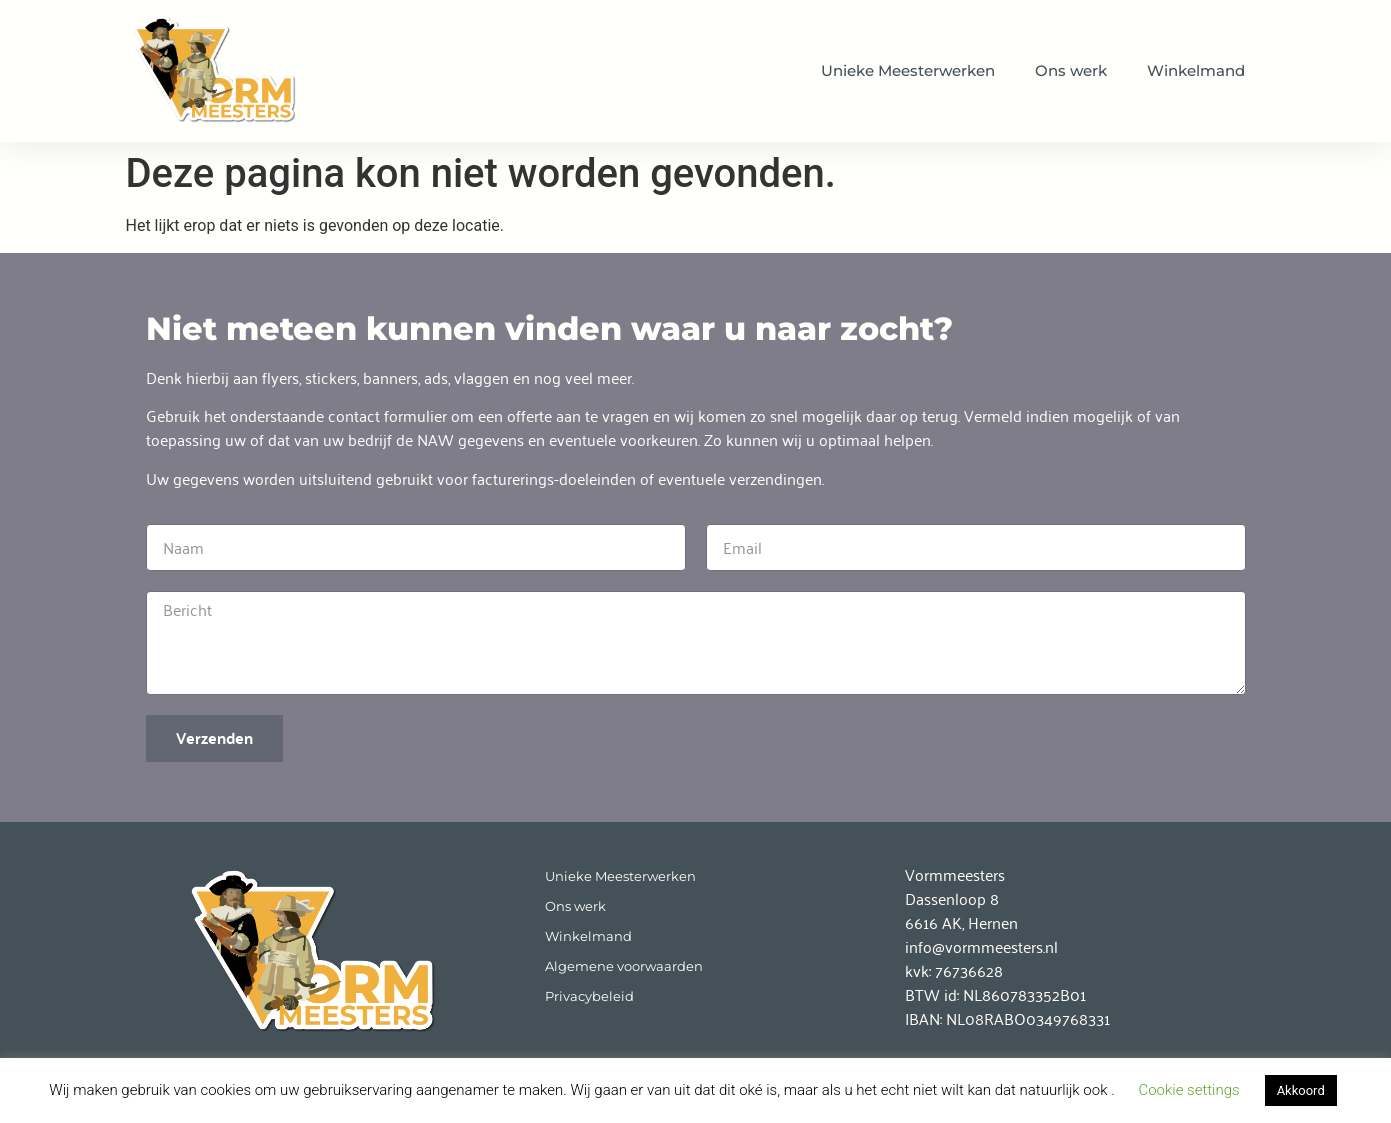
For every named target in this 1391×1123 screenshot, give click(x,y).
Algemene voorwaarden (624, 966)
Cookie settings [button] (1188, 1090)
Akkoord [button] (1301, 1090)
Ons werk (1071, 70)
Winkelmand (1196, 70)
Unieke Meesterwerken (908, 70)
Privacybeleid (589, 996)
